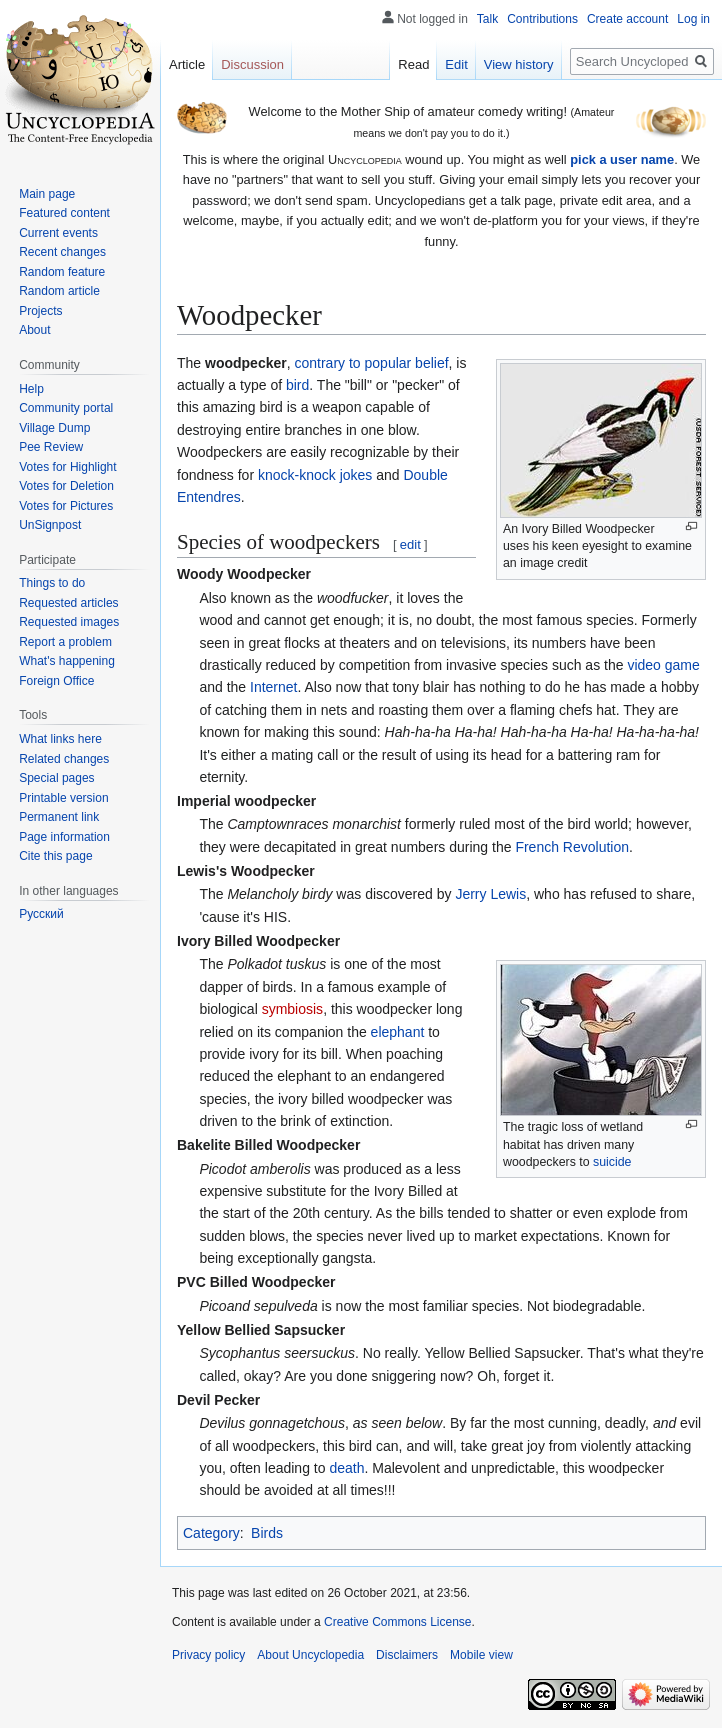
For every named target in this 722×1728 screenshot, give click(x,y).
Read (413, 64)
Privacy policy (208, 1655)
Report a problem (65, 642)
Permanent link (59, 817)
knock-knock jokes (315, 475)
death (346, 1468)
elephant (398, 1032)
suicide (612, 1162)
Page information (64, 837)
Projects (40, 311)
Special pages (56, 778)
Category (211, 1533)
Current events (58, 233)
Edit (456, 64)
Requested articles (68, 603)
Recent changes (62, 252)
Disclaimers (407, 1655)
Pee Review (51, 447)
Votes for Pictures (66, 506)
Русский (41, 914)
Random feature (62, 272)
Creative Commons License (397, 1622)
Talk (487, 19)
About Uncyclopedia (310, 1655)
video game (663, 665)
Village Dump (54, 428)
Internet (273, 687)
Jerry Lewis (490, 894)
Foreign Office (56, 681)
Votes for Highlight (67, 467)
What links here (60, 739)
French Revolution (572, 847)
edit (410, 544)
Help (31, 389)
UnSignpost (50, 525)
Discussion (252, 64)
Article (187, 64)
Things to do (52, 583)
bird (297, 385)
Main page (47, 194)
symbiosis (292, 1009)
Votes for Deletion (66, 486)
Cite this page (55, 856)
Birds (267, 1533)
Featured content (64, 213)
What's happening (67, 661)
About (34, 330)
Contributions (542, 19)
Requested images (69, 622)
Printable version (63, 798)
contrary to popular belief (372, 363)
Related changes (64, 759)
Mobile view (481, 1655)
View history (519, 64)
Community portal (66, 408)
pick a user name (622, 159)
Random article (59, 291)
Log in (693, 19)
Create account (627, 19)
